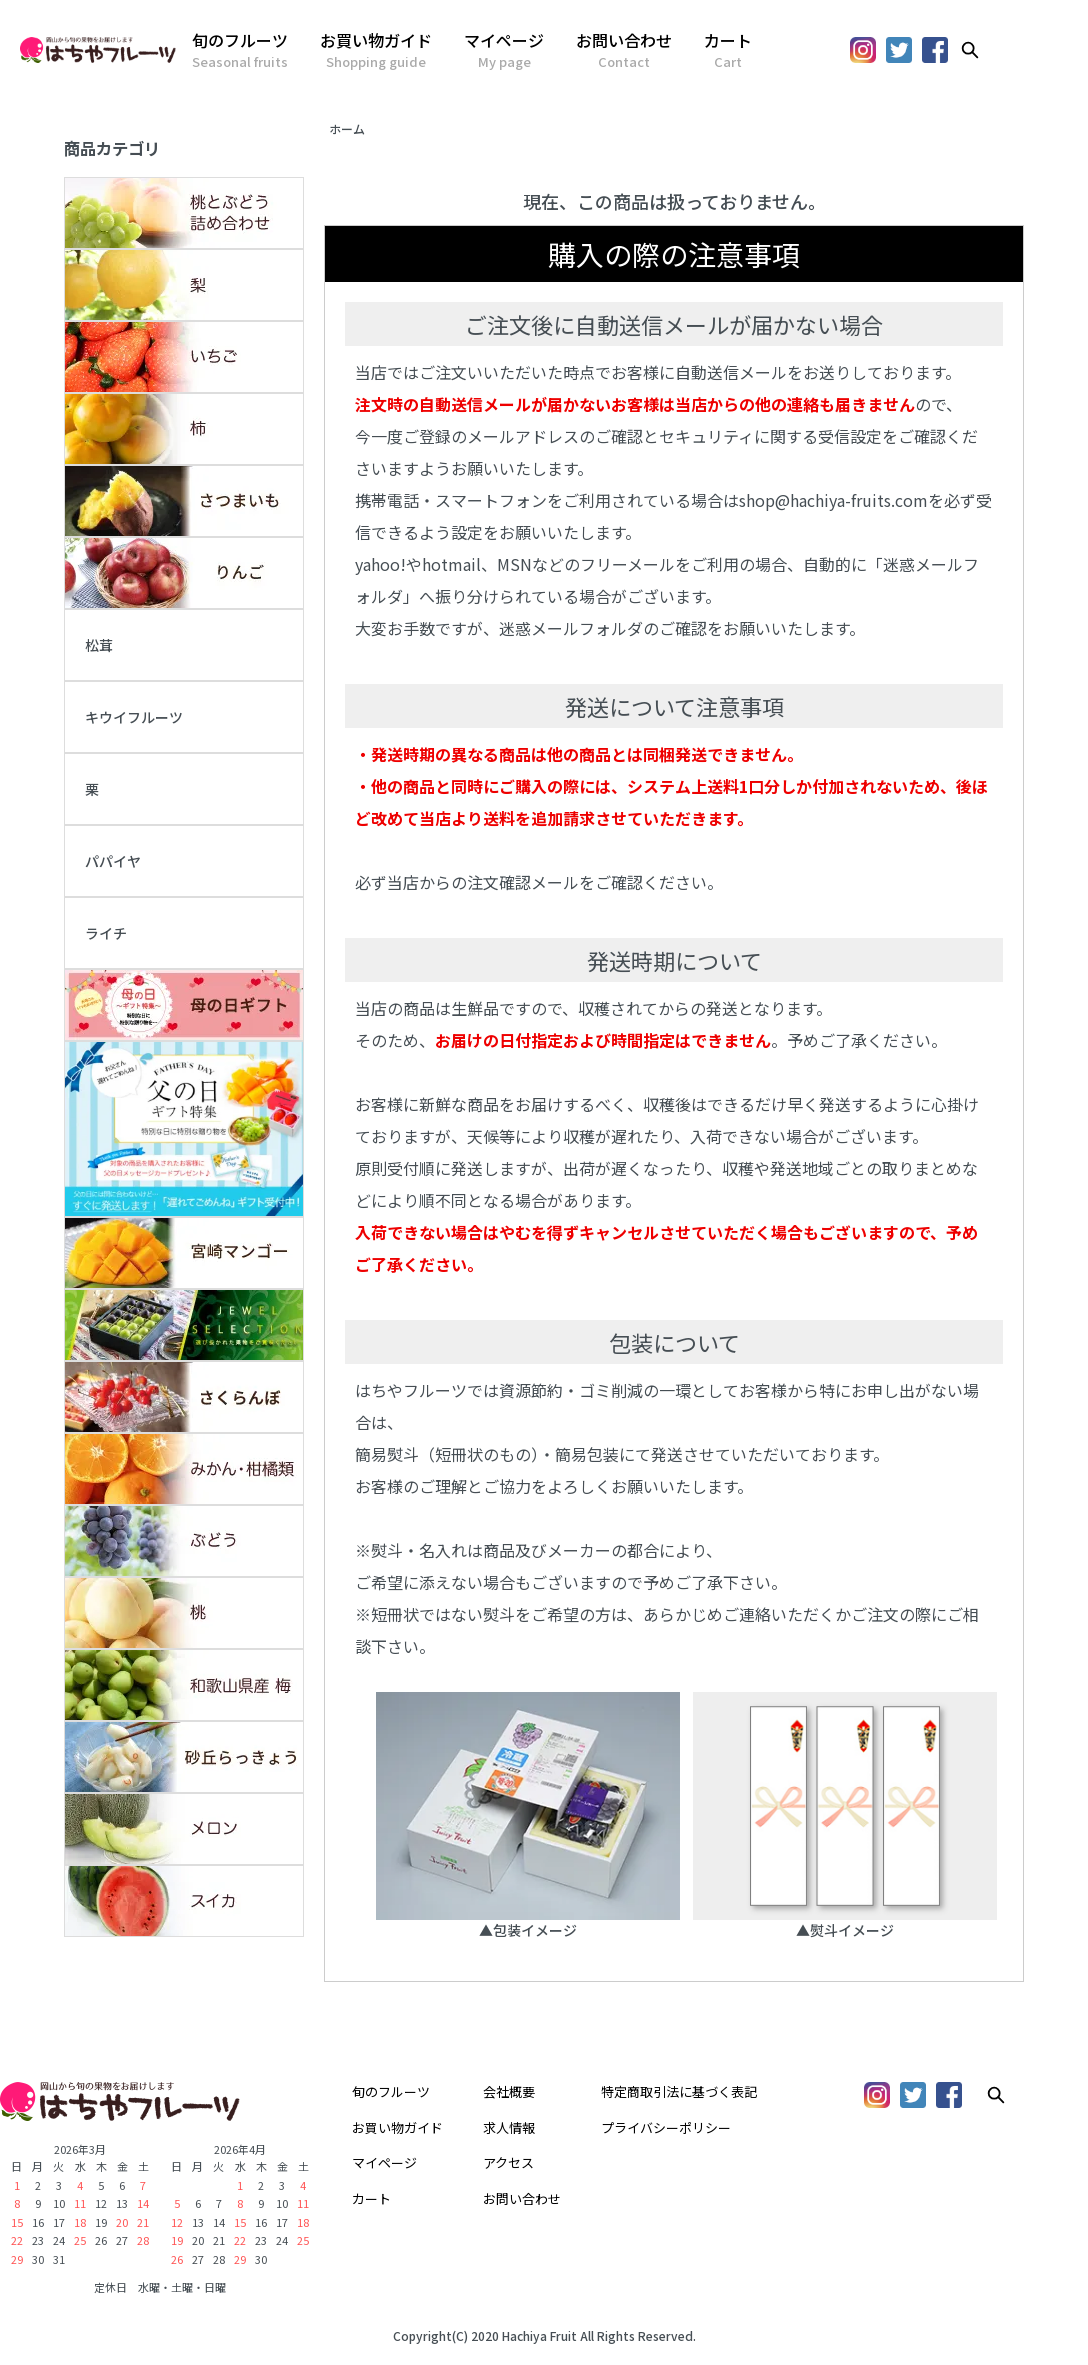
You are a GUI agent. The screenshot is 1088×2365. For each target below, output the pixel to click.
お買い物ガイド (376, 50)
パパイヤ (113, 861)
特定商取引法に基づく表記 (679, 2091)
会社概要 (509, 2091)
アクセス (508, 2162)
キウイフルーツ (134, 717)
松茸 (99, 645)
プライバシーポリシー (666, 2127)
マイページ (504, 50)
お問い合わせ (624, 50)
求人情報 (509, 2127)
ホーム (347, 128)
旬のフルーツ (240, 50)
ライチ (106, 933)
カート (728, 50)
